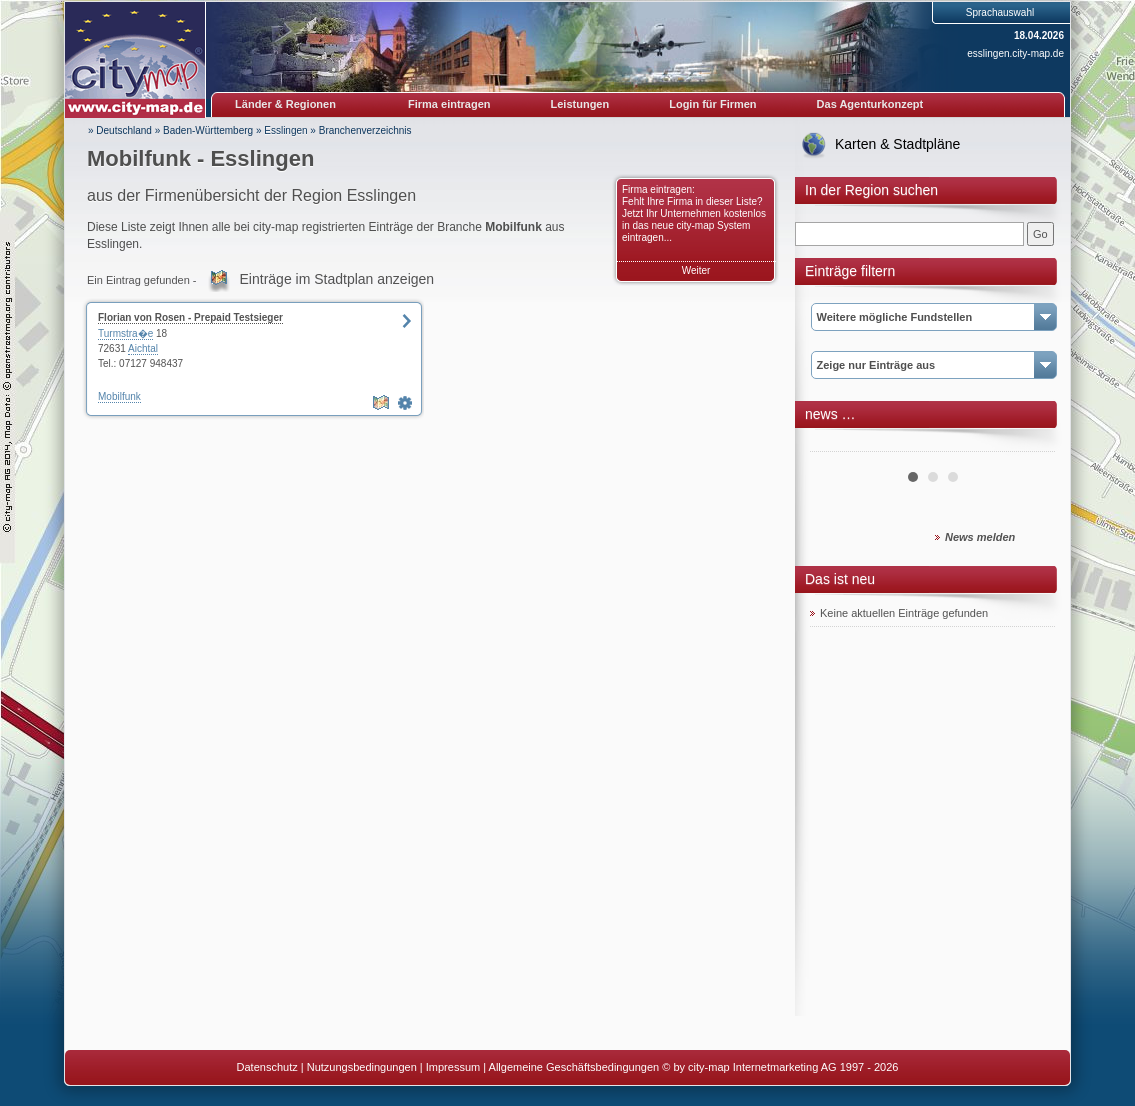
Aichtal (143, 348)
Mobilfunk (119, 396)
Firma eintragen (449, 104)
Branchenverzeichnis (365, 130)
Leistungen (580, 104)
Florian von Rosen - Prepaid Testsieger (190, 317)
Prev (836, 444)
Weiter (696, 270)
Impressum (453, 1067)
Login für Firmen (712, 104)
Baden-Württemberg (208, 130)
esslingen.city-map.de (1015, 53)
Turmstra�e (125, 333)
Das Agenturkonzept (870, 104)
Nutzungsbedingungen (362, 1067)
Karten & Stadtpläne (897, 144)
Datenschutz (267, 1067)
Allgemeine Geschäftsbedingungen (574, 1067)
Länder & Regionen (285, 104)
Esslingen (285, 130)
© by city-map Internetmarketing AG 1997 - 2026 (780, 1067)
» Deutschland (120, 130)
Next (1029, 444)
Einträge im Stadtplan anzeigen (337, 279)
